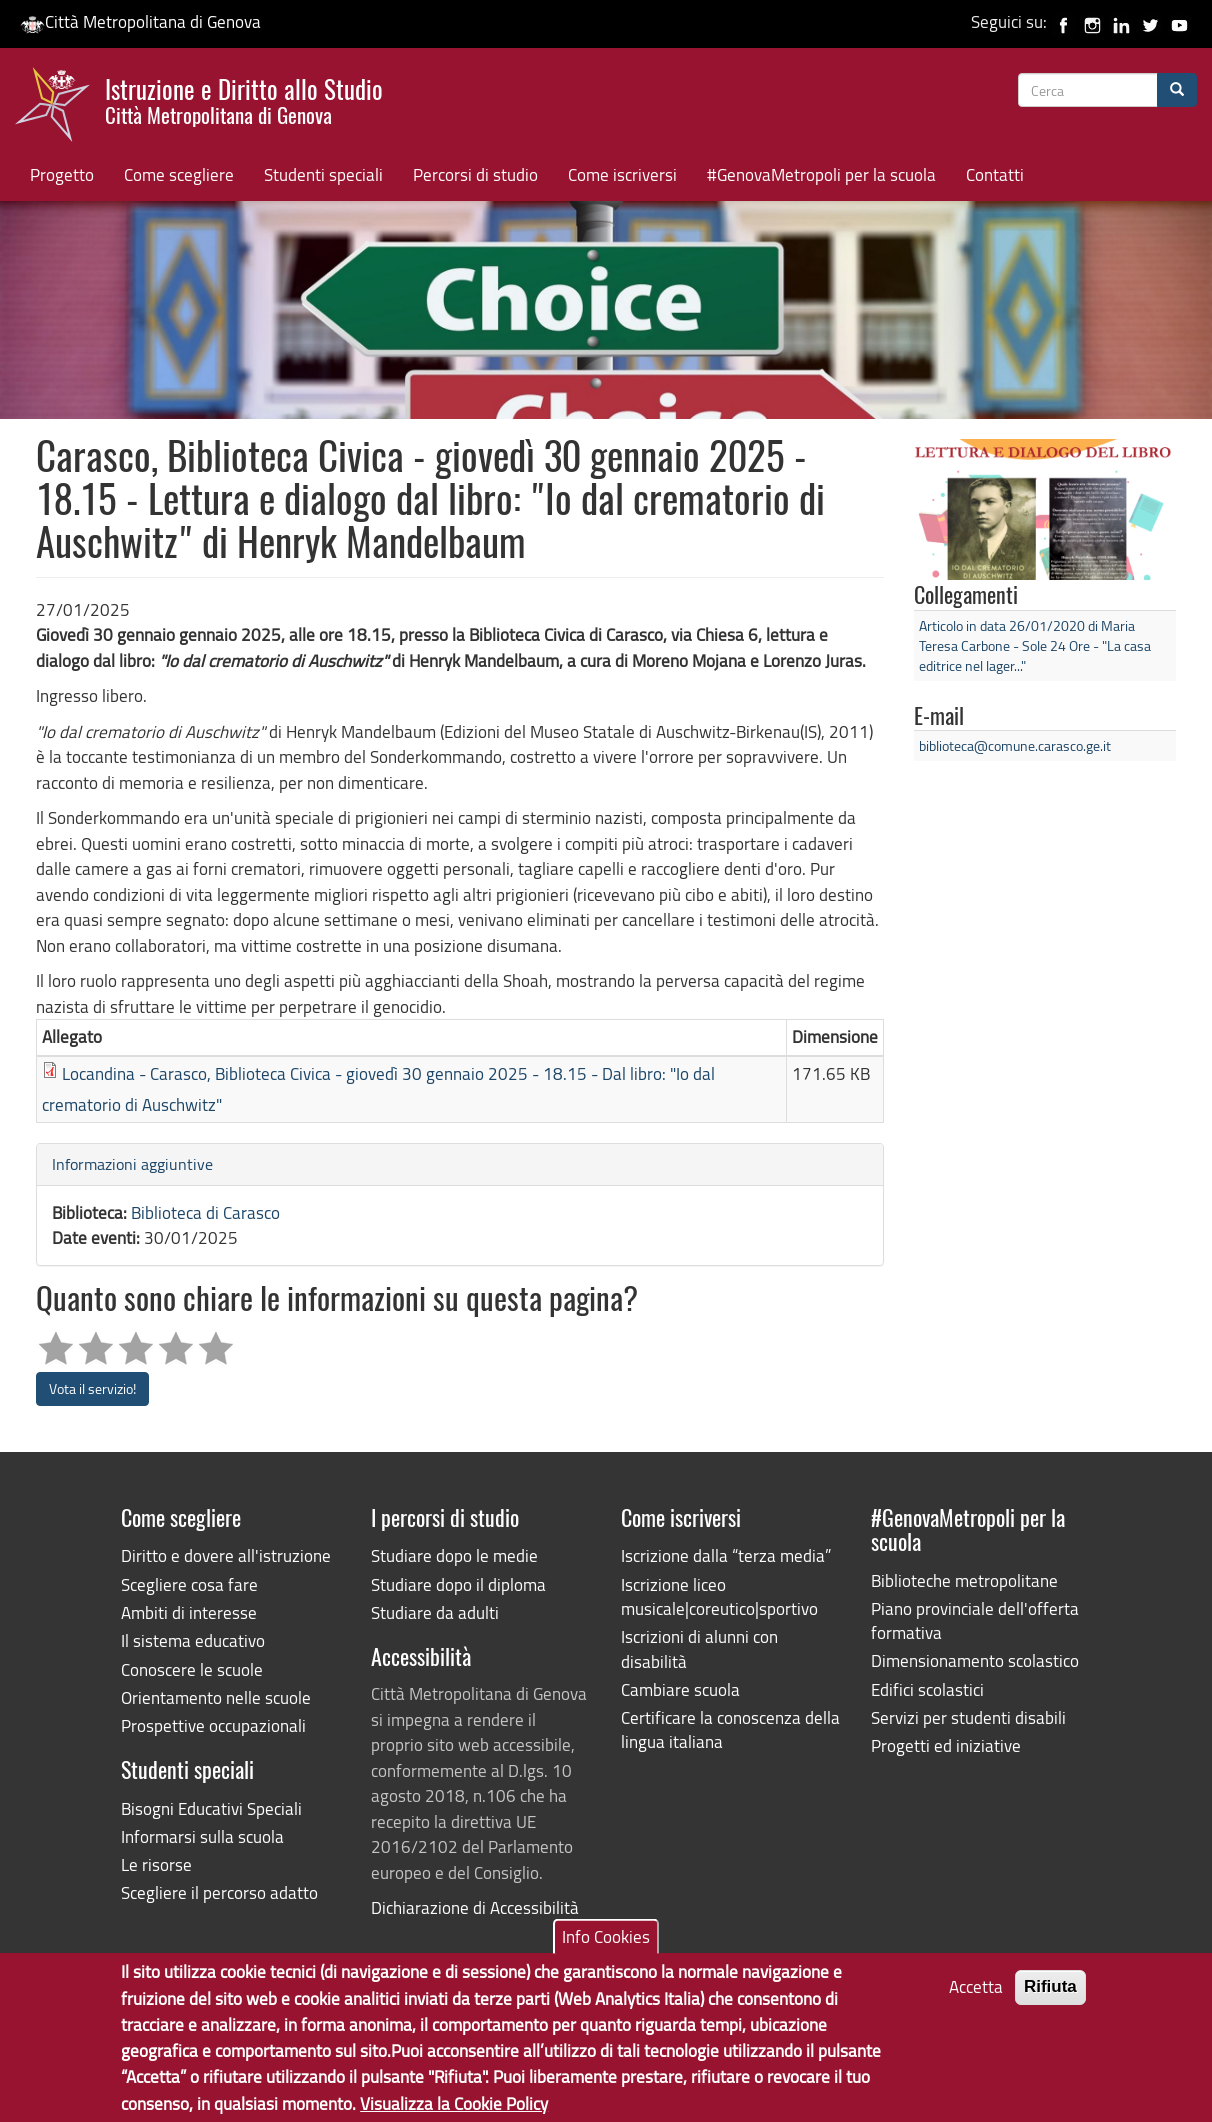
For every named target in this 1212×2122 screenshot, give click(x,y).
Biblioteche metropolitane (964, 1580)
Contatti (995, 174)
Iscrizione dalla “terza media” (726, 1555)
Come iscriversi (622, 174)
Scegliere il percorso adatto (219, 1892)
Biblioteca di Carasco (205, 1212)
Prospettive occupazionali (213, 1725)
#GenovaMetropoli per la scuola (821, 174)
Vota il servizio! (92, 1388)
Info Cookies (606, 1951)
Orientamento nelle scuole (216, 1697)
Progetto (62, 174)
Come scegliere (179, 174)
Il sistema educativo (193, 1640)
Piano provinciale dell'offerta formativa (975, 1620)
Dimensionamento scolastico (975, 1660)
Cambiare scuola (680, 1689)
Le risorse (156, 1864)
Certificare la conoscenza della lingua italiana (730, 1729)
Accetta (976, 2001)
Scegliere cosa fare (189, 1584)
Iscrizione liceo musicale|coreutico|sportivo (719, 1596)
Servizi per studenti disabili (968, 1717)
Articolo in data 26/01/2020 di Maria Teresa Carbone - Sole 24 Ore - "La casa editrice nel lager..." (1035, 645)
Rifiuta (1050, 2001)
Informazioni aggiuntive (132, 1164)
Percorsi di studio (475, 174)
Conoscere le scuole (192, 1669)
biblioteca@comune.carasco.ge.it (1015, 745)
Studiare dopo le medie (454, 1555)
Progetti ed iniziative (946, 1745)
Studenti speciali (323, 174)
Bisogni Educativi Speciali (211, 1808)
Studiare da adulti (435, 1612)
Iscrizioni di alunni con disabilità (699, 1648)
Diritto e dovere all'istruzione (226, 1555)
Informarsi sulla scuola (202, 1836)
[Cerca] (1177, 90)
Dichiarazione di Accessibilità (475, 1907)
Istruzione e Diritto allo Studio (244, 99)
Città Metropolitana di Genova (140, 21)
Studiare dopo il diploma (458, 1584)
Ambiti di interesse (189, 1612)
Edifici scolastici (927, 1689)
